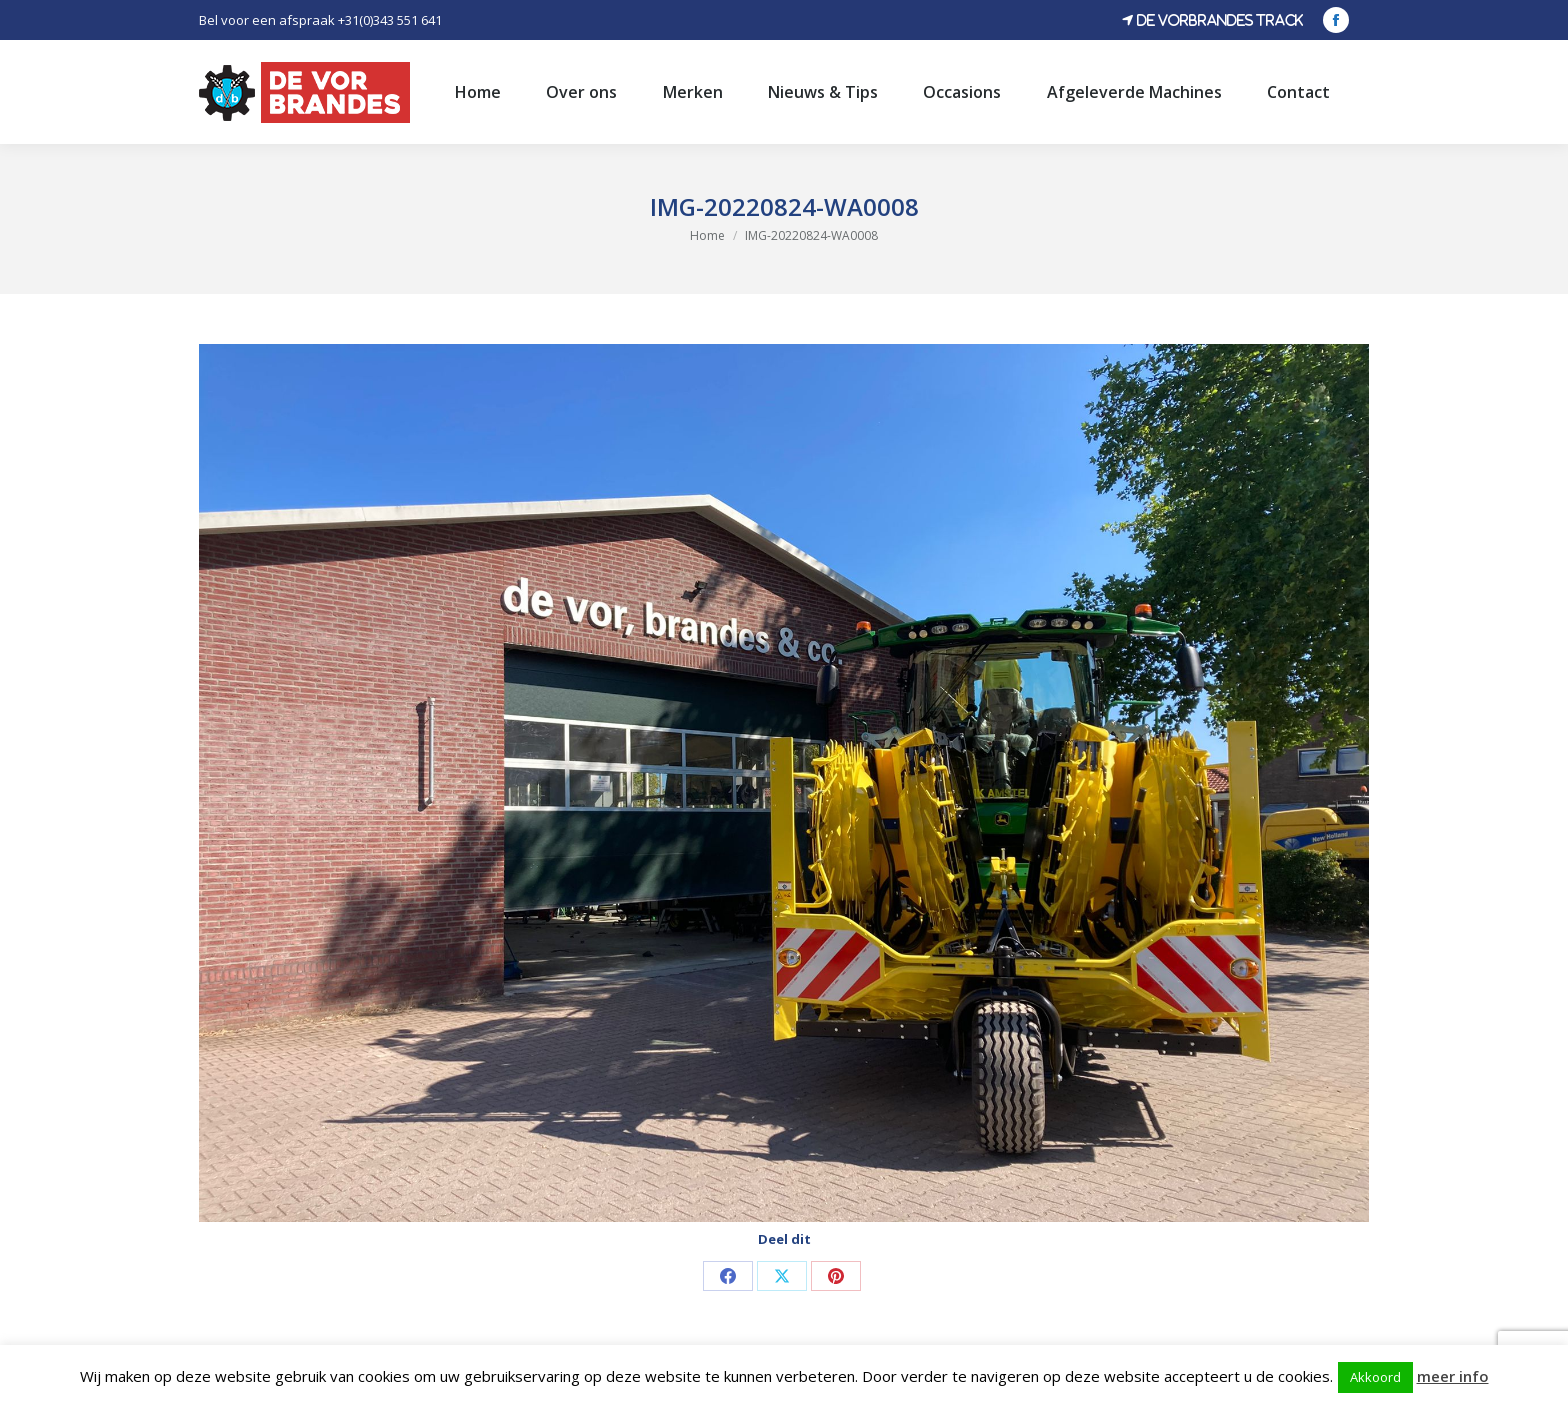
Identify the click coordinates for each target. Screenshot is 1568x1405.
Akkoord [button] (1375, 1377)
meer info (1453, 1376)
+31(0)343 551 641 (390, 20)
